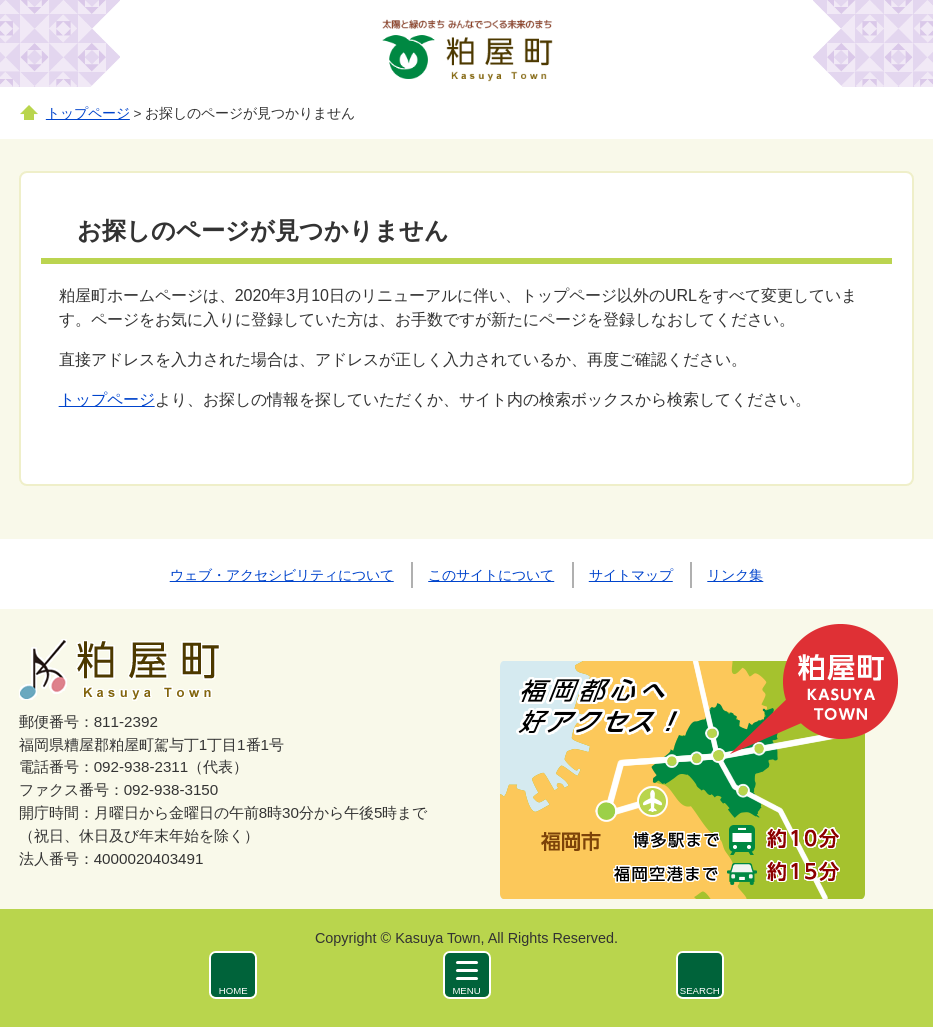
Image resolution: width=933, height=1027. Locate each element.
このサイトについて (491, 575)
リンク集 (735, 575)
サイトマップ (631, 575)
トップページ (88, 113)
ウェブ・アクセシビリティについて (282, 575)
